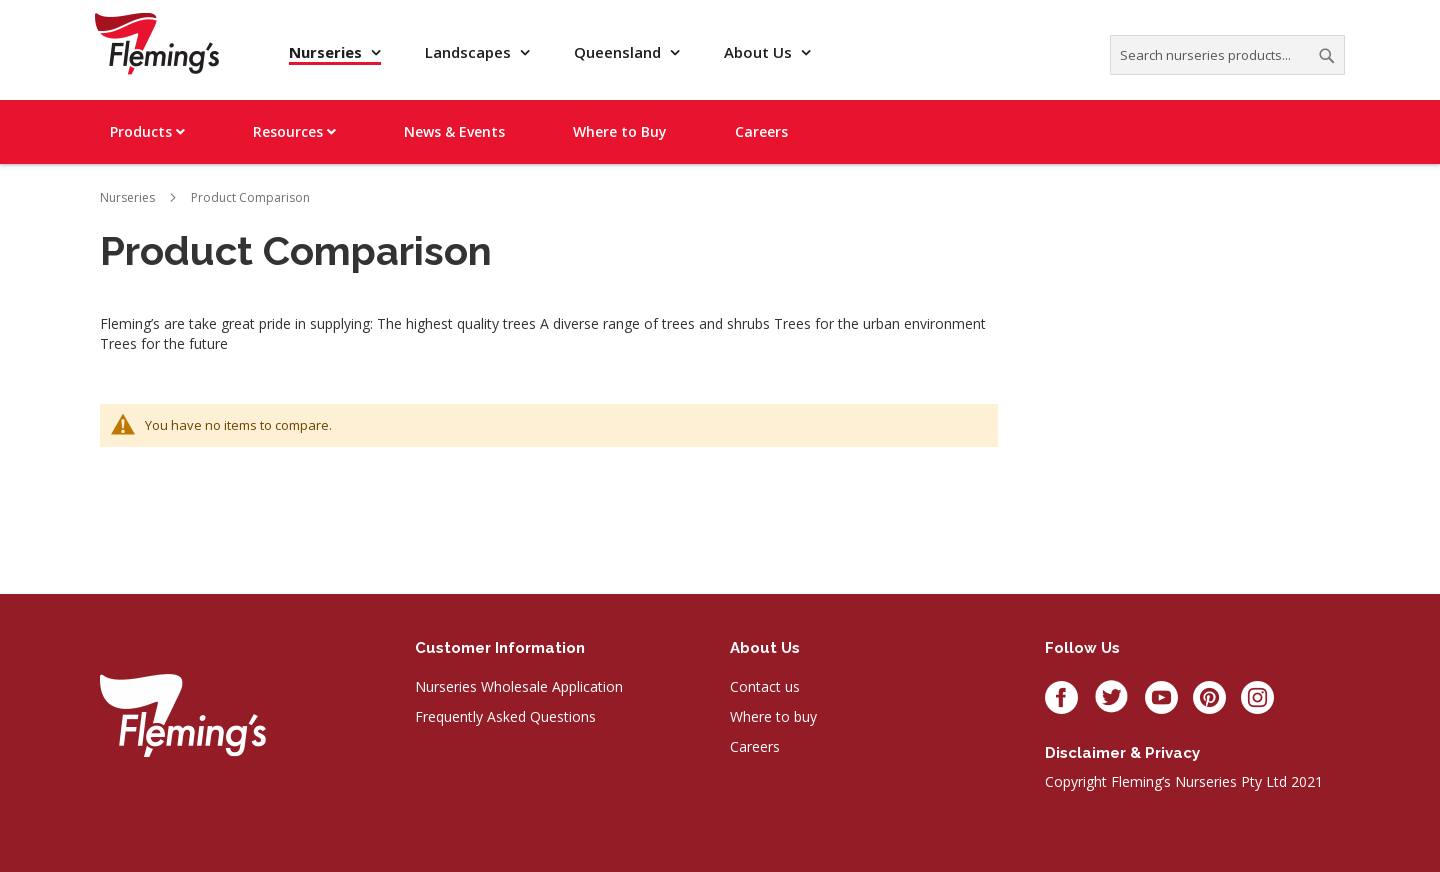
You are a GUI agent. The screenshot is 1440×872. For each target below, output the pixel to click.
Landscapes (470, 52)
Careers (755, 746)
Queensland (619, 52)
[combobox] (1227, 55)
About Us (760, 52)
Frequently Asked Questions (505, 716)
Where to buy (773, 716)
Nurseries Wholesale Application (519, 686)
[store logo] (157, 43)
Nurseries (327, 52)
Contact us (765, 686)
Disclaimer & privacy (1122, 753)
